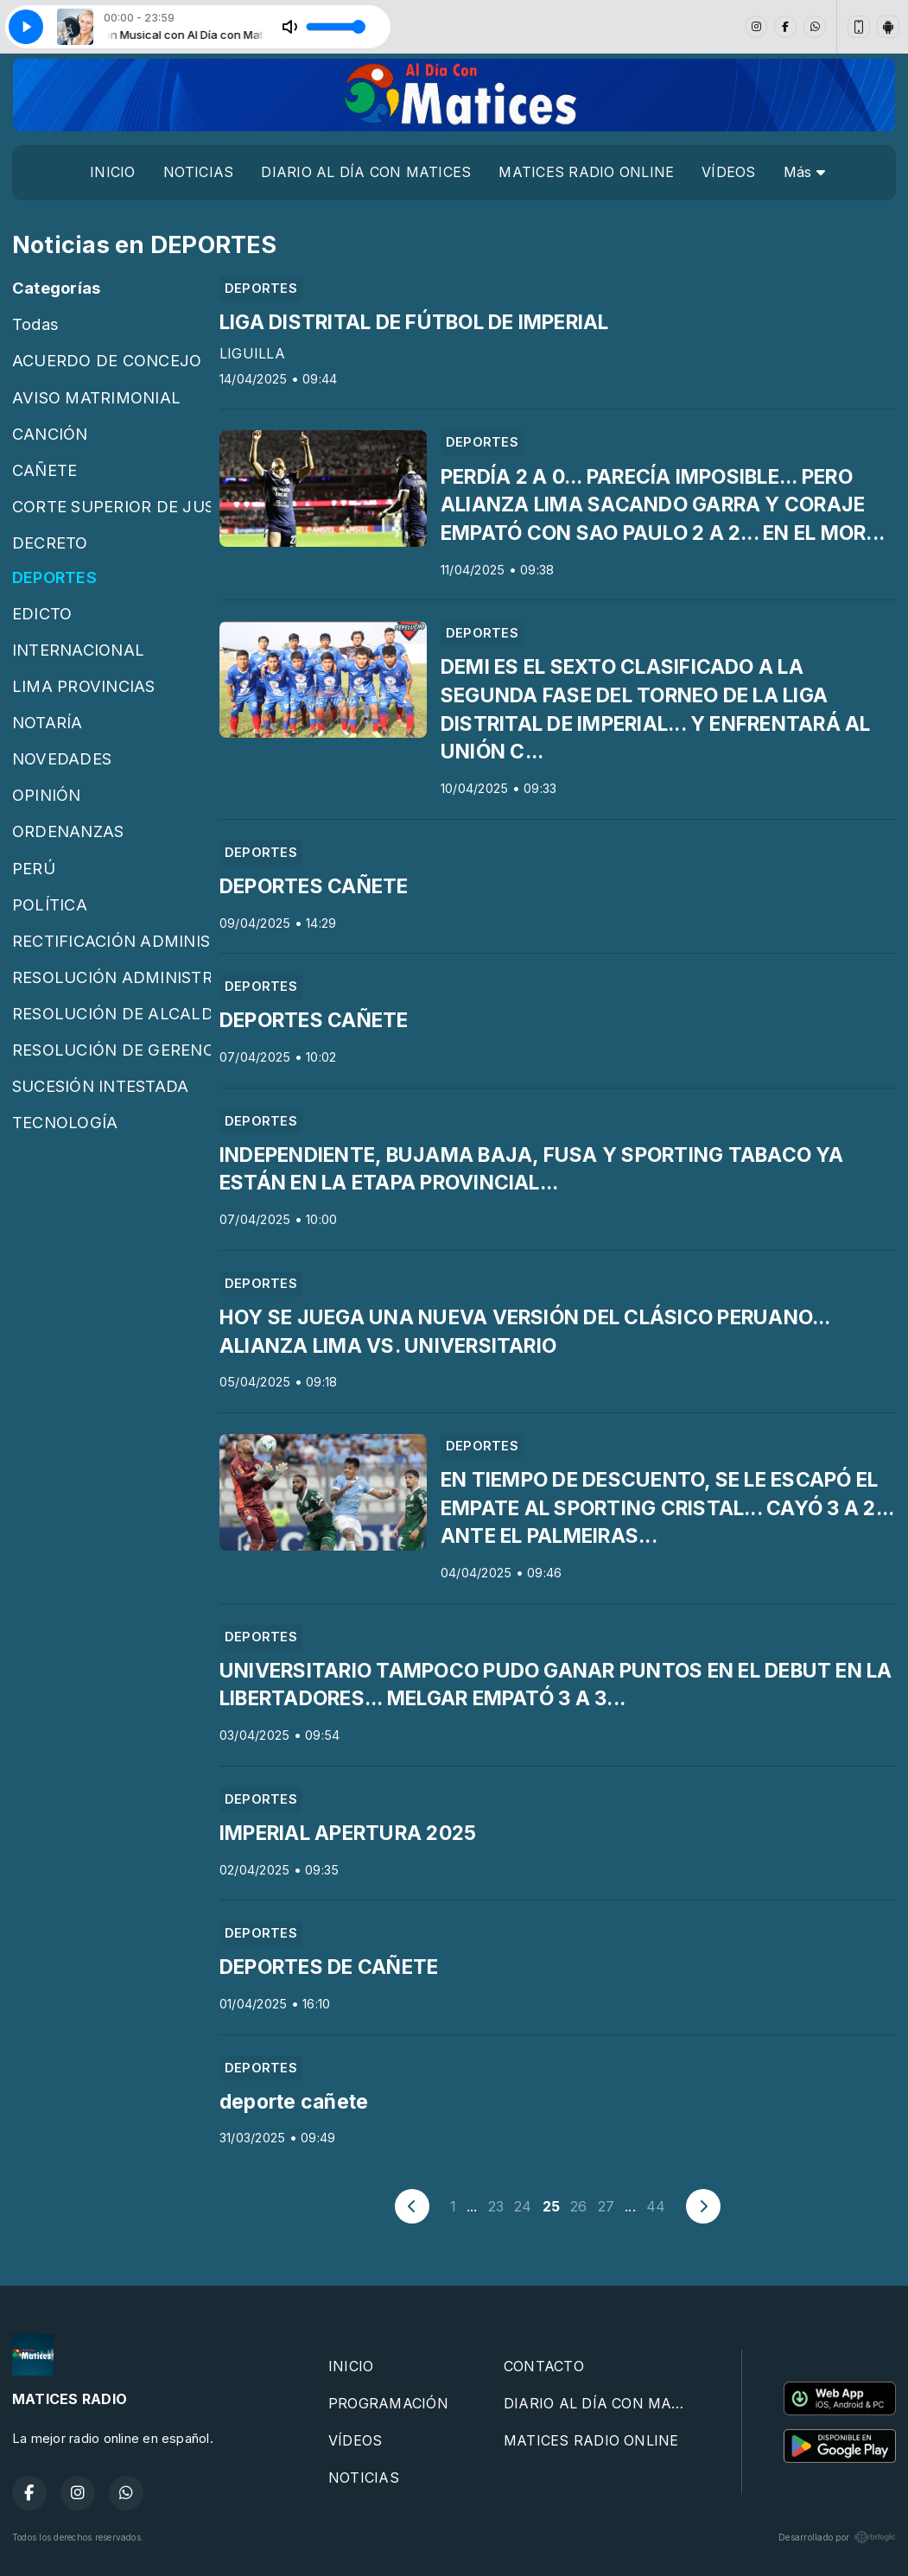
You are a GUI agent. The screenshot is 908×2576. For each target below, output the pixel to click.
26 (578, 2206)
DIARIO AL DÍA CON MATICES (366, 172)
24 (522, 2206)
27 (606, 2206)
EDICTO (42, 613)
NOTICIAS (198, 172)
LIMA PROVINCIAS (84, 685)
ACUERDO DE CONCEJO (106, 360)
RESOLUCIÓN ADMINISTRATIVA (111, 977)
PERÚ (33, 868)
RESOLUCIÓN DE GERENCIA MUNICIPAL (111, 1049)
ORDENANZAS (68, 831)
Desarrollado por (837, 2537)
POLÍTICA (49, 904)
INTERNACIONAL (78, 649)
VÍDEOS (728, 172)
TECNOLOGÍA (64, 1122)
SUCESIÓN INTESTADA (100, 1085)
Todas (35, 323)
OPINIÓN (46, 794)
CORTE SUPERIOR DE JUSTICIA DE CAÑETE (111, 506)
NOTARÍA (47, 722)
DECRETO (50, 542)
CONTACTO (544, 2366)
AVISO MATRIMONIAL (96, 397)
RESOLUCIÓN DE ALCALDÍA (111, 1013)
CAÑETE (44, 469)
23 (496, 2206)
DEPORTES (54, 577)
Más (804, 172)
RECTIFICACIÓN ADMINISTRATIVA (111, 940)
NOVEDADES (61, 758)
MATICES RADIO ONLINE (586, 172)
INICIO (112, 172)
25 (551, 2206)
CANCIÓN (50, 433)
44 (655, 2206)
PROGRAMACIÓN (388, 2403)
